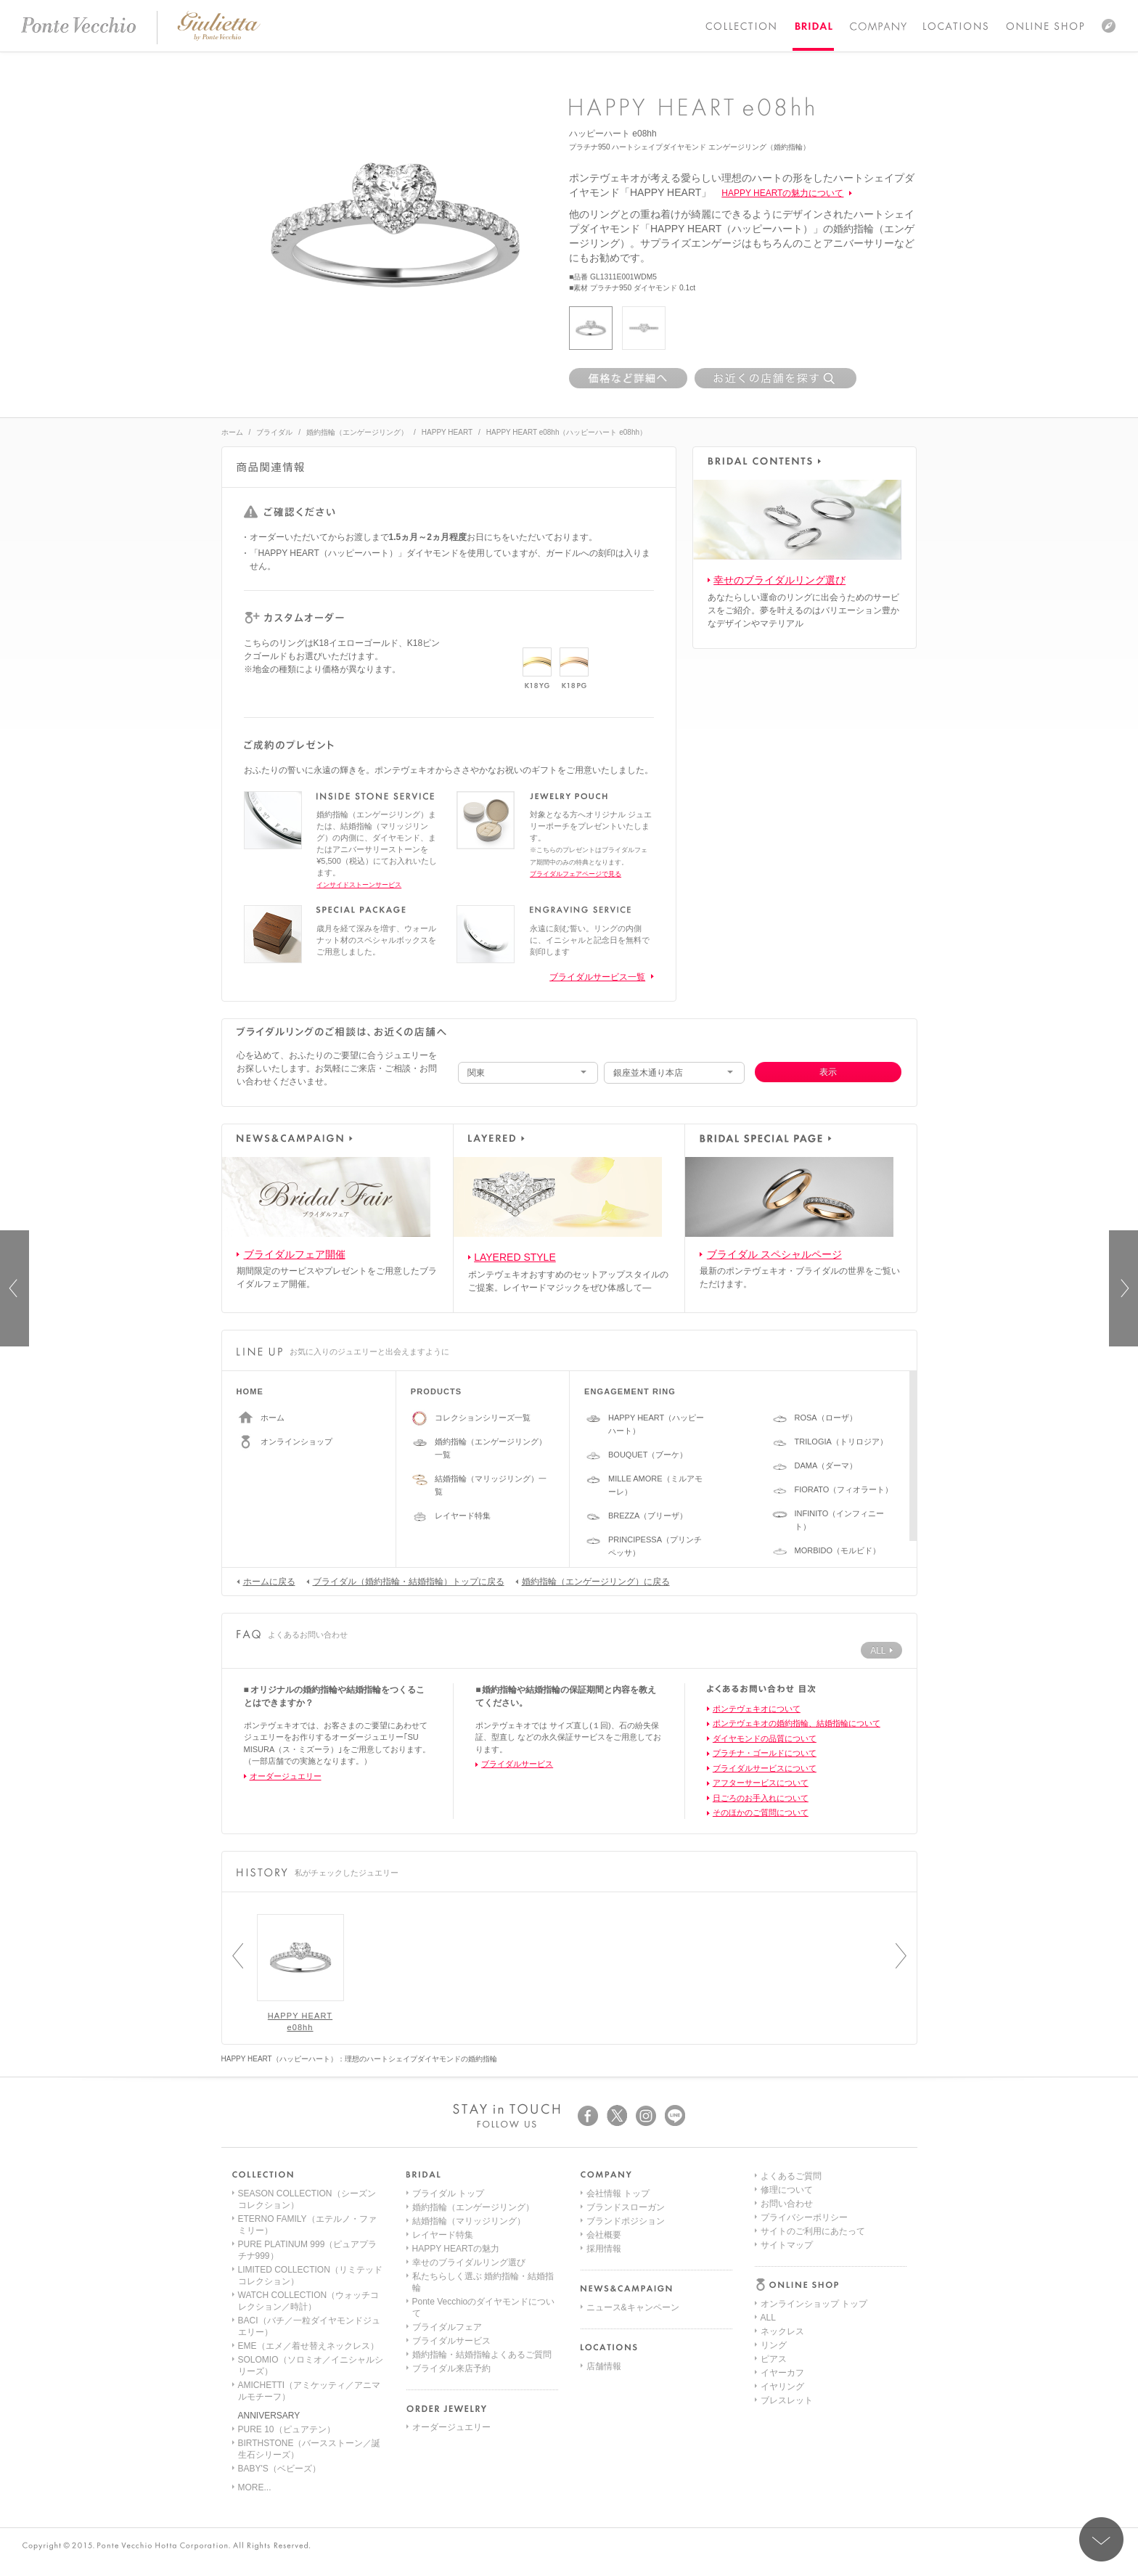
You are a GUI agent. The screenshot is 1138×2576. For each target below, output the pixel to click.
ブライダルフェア (447, 2327)
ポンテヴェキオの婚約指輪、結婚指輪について (796, 1723)
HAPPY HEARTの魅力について (782, 193)
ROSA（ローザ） (826, 1417)
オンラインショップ (296, 1441)
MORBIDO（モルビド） (838, 1550)
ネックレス (782, 2221)
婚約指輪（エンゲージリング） (357, 432)
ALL (768, 2207)
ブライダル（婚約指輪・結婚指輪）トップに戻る (405, 1581)
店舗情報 (603, 2366)
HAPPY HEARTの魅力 (455, 2249)
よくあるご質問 (791, 2331)
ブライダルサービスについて (764, 1768)
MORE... (254, 2487)
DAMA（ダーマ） (826, 1465)
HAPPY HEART (447, 432)
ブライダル (274, 432)
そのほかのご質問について (761, 1812)
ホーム (232, 432)
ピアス (774, 2249)
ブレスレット (787, 2290)
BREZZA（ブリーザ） (647, 1515)
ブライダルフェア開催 (294, 1254)
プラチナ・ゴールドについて (764, 1753)
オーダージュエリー (286, 1776)
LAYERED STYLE (515, 1257)
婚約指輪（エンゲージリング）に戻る (592, 1581)
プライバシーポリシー (804, 2373)
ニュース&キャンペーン (632, 2307)
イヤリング (782, 2276)
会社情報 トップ (618, 2193)
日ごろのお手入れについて (761, 1798)
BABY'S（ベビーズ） (279, 2468)
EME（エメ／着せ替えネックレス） (308, 2346)
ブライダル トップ (448, 2193)
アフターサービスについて (761, 1782)
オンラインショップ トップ (814, 2193)
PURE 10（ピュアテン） (286, 2429)
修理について (787, 2345)
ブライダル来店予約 (451, 2368)
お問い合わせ (787, 2359)
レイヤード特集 (463, 1515)
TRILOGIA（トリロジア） (841, 1441)
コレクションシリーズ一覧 (483, 1417)
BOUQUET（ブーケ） (647, 1454)
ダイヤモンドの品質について (764, 1738)
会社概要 (603, 2235)
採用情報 (603, 2249)
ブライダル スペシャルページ (774, 1254)
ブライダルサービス (517, 1763)
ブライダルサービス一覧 (597, 977)
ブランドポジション (625, 2221)
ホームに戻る (266, 1581)
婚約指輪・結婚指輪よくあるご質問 (482, 2355)
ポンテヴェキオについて (757, 1708)
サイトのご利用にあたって (813, 2386)
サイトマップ (787, 2400)
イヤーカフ (782, 2262)
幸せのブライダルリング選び (779, 580)
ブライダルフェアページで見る (575, 874)
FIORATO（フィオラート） (844, 1489)
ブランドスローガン (625, 2207)
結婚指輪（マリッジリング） (468, 2221)
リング (774, 2235)
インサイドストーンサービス (358, 884)
